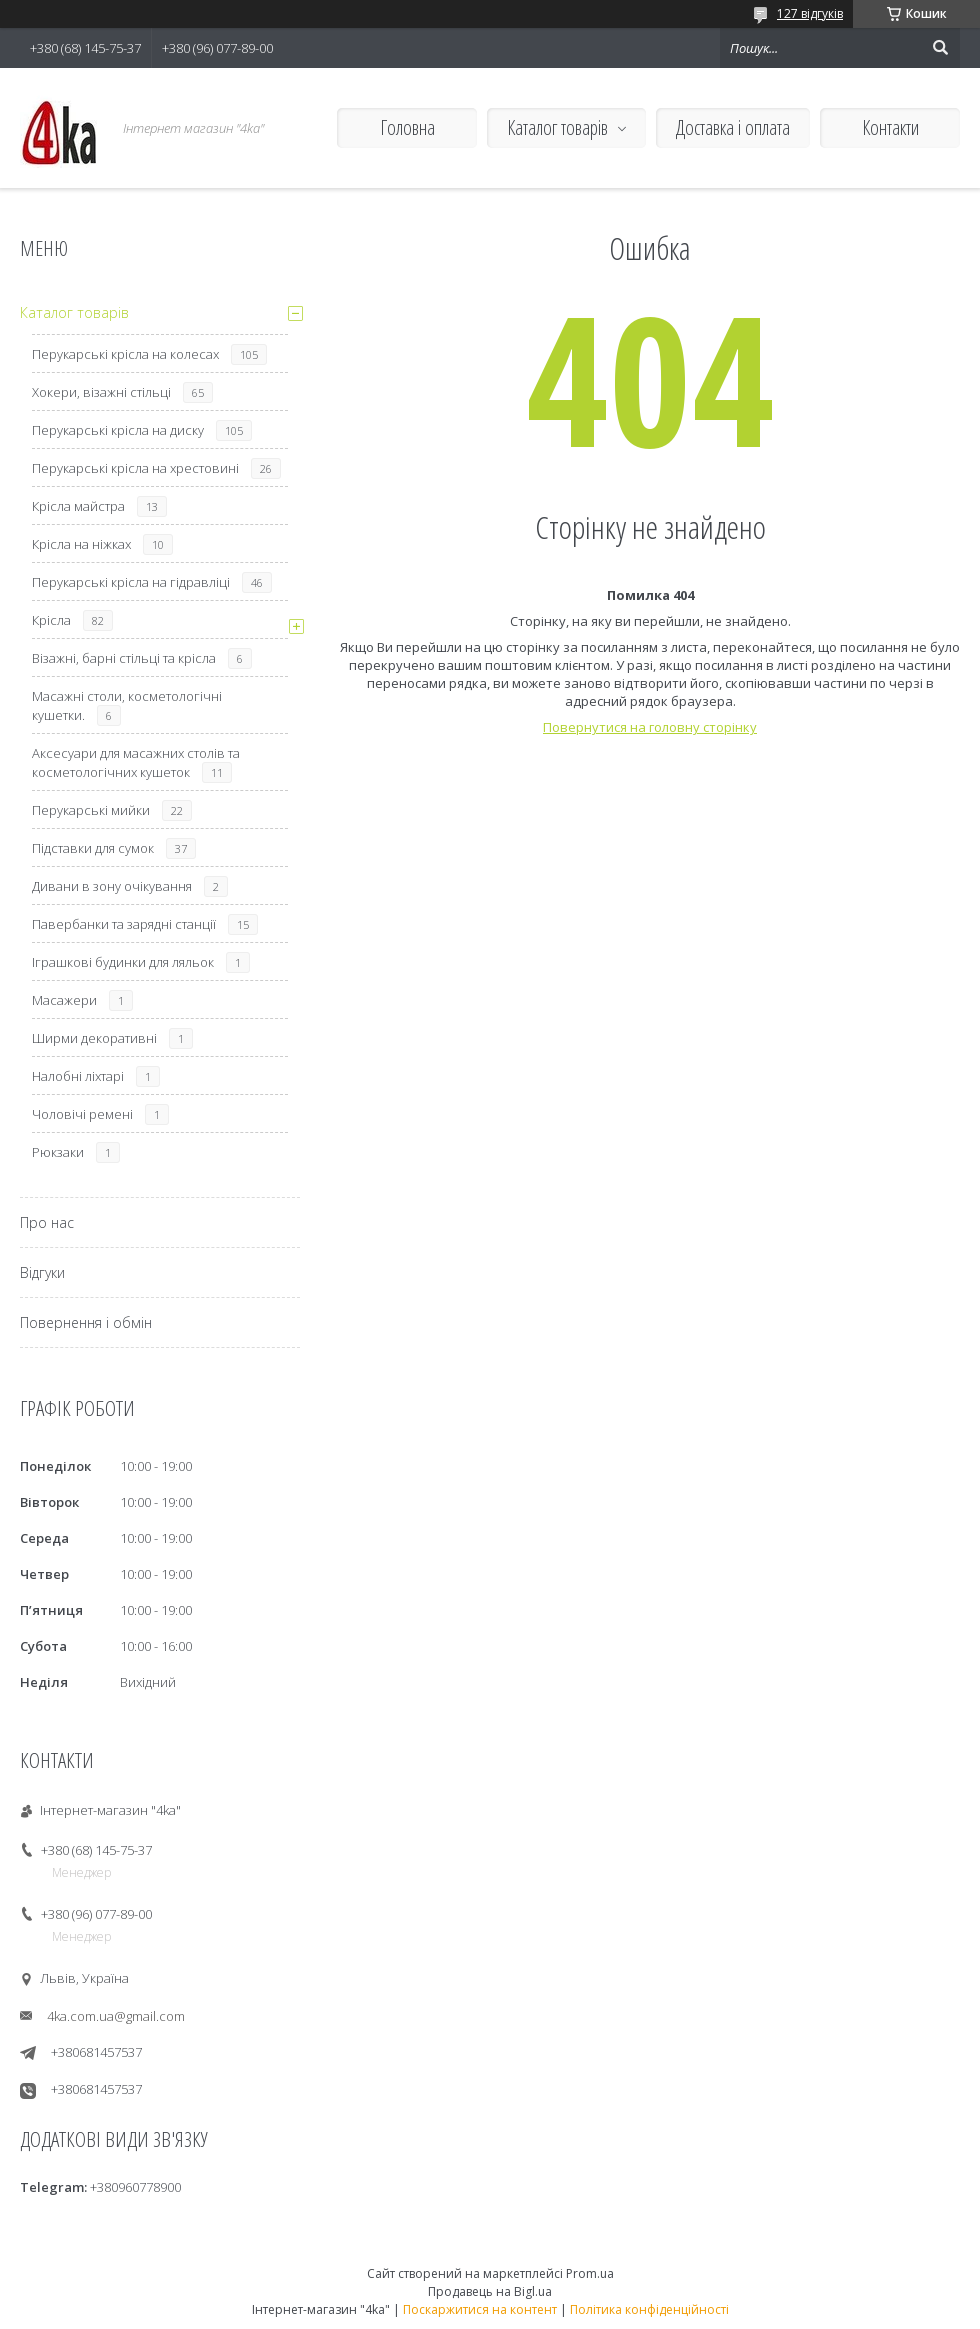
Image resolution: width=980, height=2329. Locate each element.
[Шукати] (940, 48)
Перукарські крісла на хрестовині (135, 468)
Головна (407, 127)
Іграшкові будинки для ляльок (123, 962)
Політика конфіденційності (649, 2309)
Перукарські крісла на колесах (125, 354)
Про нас (47, 1222)
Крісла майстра (78, 506)
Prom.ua (590, 2273)
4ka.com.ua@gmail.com (116, 2016)
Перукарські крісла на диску (118, 430)
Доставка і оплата (733, 127)
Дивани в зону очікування (112, 886)
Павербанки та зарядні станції (124, 924)
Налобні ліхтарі (78, 1076)
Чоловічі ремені (82, 1114)
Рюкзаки (58, 1152)
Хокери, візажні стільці (101, 392)
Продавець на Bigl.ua (490, 2291)
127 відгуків (810, 13)
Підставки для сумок (93, 848)
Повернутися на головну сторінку (650, 727)
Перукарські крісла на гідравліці (131, 582)
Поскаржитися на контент (480, 2309)
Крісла (51, 620)
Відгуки (42, 1272)
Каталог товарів (557, 127)
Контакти (890, 127)
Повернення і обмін (86, 1322)
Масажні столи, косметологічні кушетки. (127, 705)
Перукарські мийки (91, 810)
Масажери (64, 1000)
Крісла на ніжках (81, 544)
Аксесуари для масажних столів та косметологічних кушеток (136, 762)
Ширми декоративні (94, 1038)
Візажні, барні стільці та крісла (124, 658)
